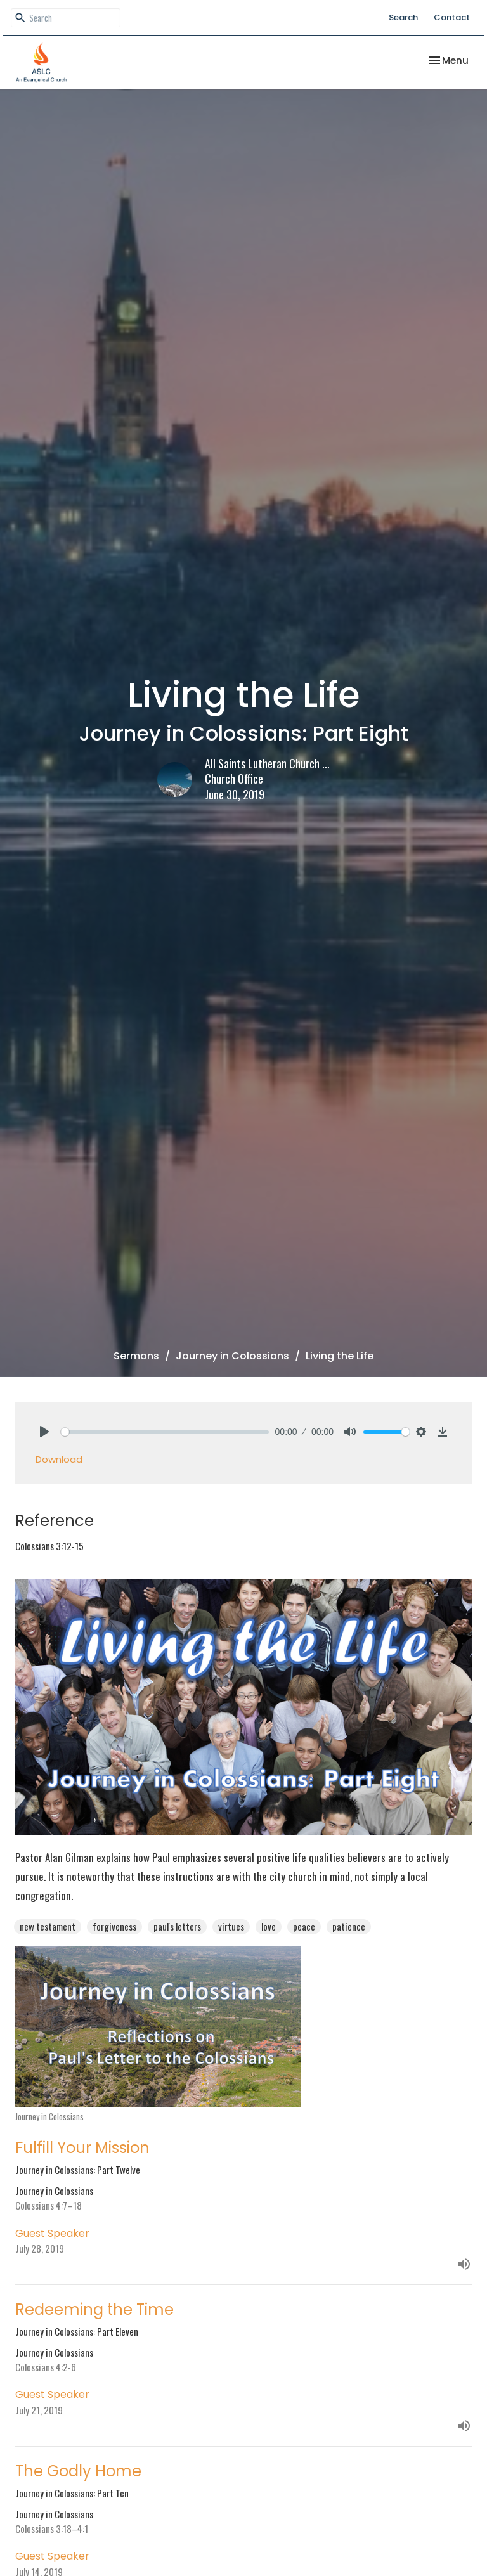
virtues (231, 1926)
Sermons (136, 1356)
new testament (47, 1926)
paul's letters (177, 1926)
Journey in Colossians (232, 1356)
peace (304, 1926)
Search (403, 17)
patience (348, 1926)
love (268, 1926)
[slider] (165, 1432)
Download (59, 1459)
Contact (452, 17)
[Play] (44, 1431)
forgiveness (114, 1926)
